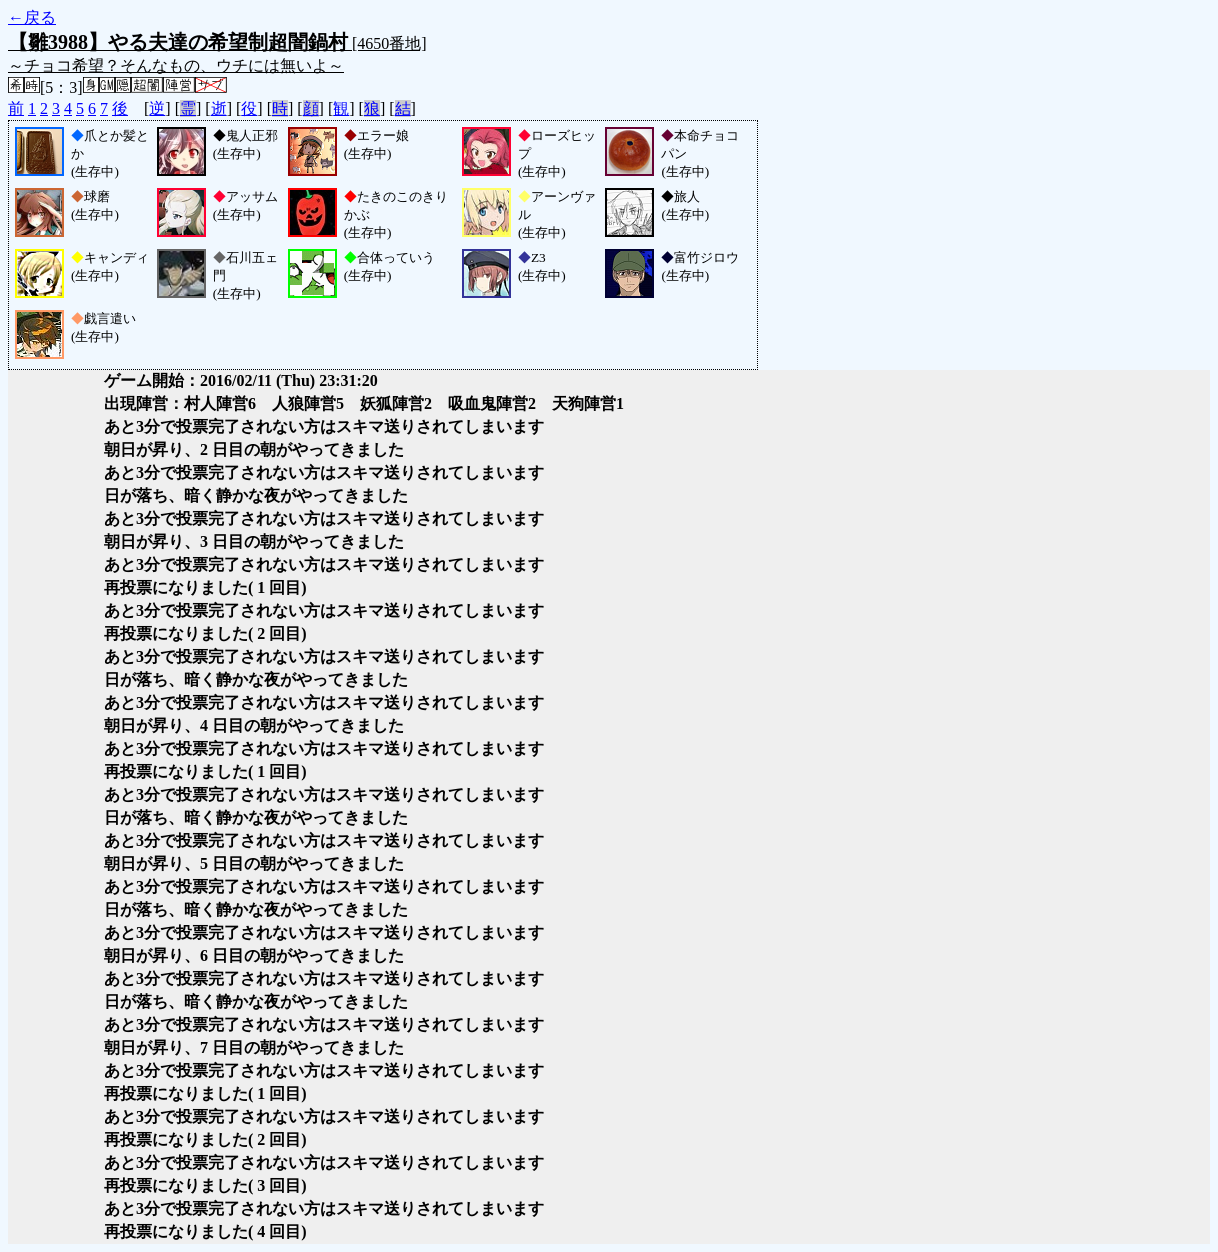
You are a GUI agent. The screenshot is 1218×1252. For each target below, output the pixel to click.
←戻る (32, 17)
